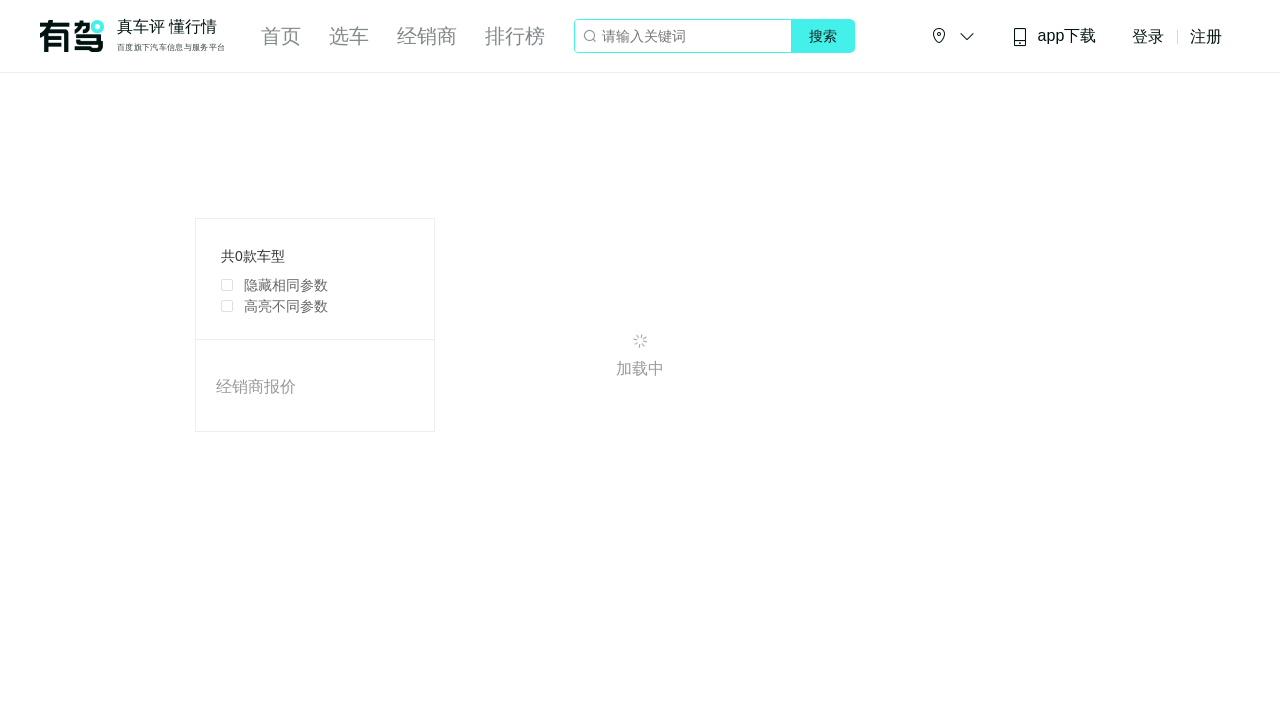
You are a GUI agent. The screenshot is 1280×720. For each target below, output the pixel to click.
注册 (1206, 36)
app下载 (1054, 36)
